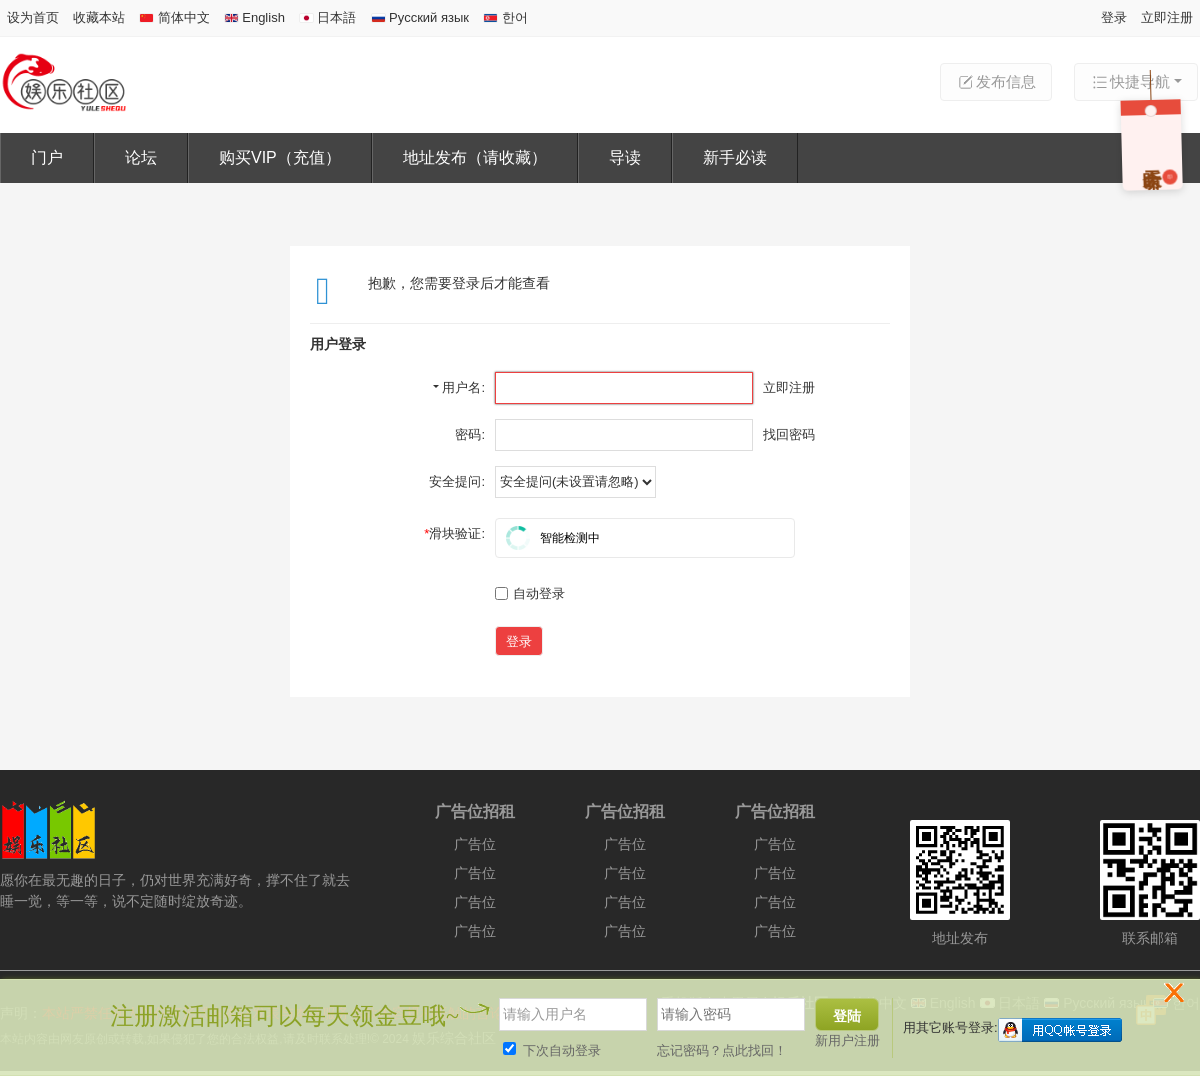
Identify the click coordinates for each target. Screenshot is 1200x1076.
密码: (470, 434)
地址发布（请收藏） (475, 157)
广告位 (475, 844)
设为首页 (33, 17)
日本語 (328, 17)
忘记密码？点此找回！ (722, 1050)
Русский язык (420, 17)
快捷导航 (1130, 82)
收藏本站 (99, 17)
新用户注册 (847, 1040)
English (254, 17)
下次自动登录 (552, 1050)
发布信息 (996, 82)
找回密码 (789, 434)
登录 (1114, 17)
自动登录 (530, 593)
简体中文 (174, 17)
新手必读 (735, 157)
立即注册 (1167, 17)
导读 (625, 157)
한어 (505, 17)
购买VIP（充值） (280, 157)
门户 (47, 157)
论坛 (141, 157)
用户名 (461, 387)
